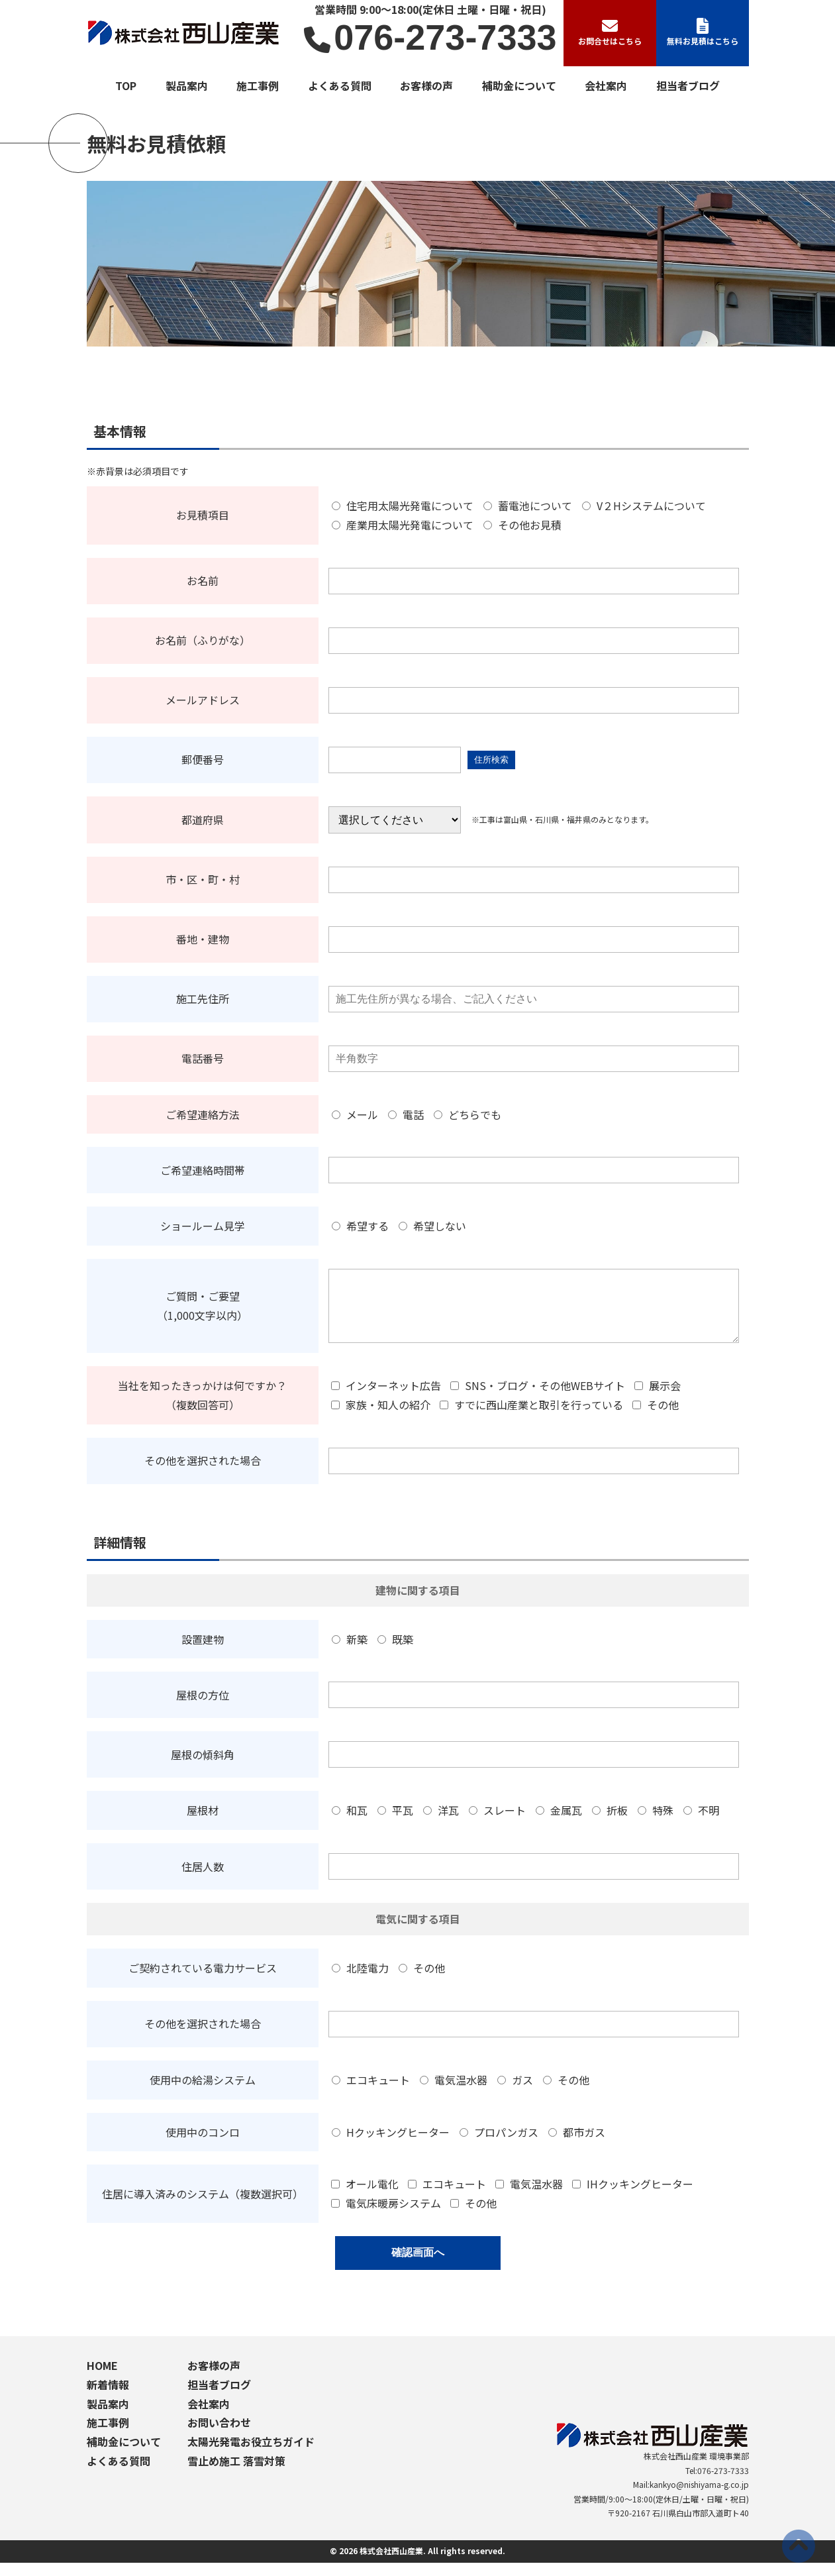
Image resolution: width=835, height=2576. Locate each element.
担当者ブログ (688, 85)
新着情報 (108, 2398)
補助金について (519, 85)
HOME (102, 2379)
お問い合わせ (219, 2435)
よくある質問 (339, 85)
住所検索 (491, 760)
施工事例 (257, 85)
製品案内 (187, 85)
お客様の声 (426, 85)
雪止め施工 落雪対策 (236, 2474)
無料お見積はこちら (702, 32)
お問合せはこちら (610, 32)
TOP (125, 85)
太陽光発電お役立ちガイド (251, 2455)
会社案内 (606, 85)
